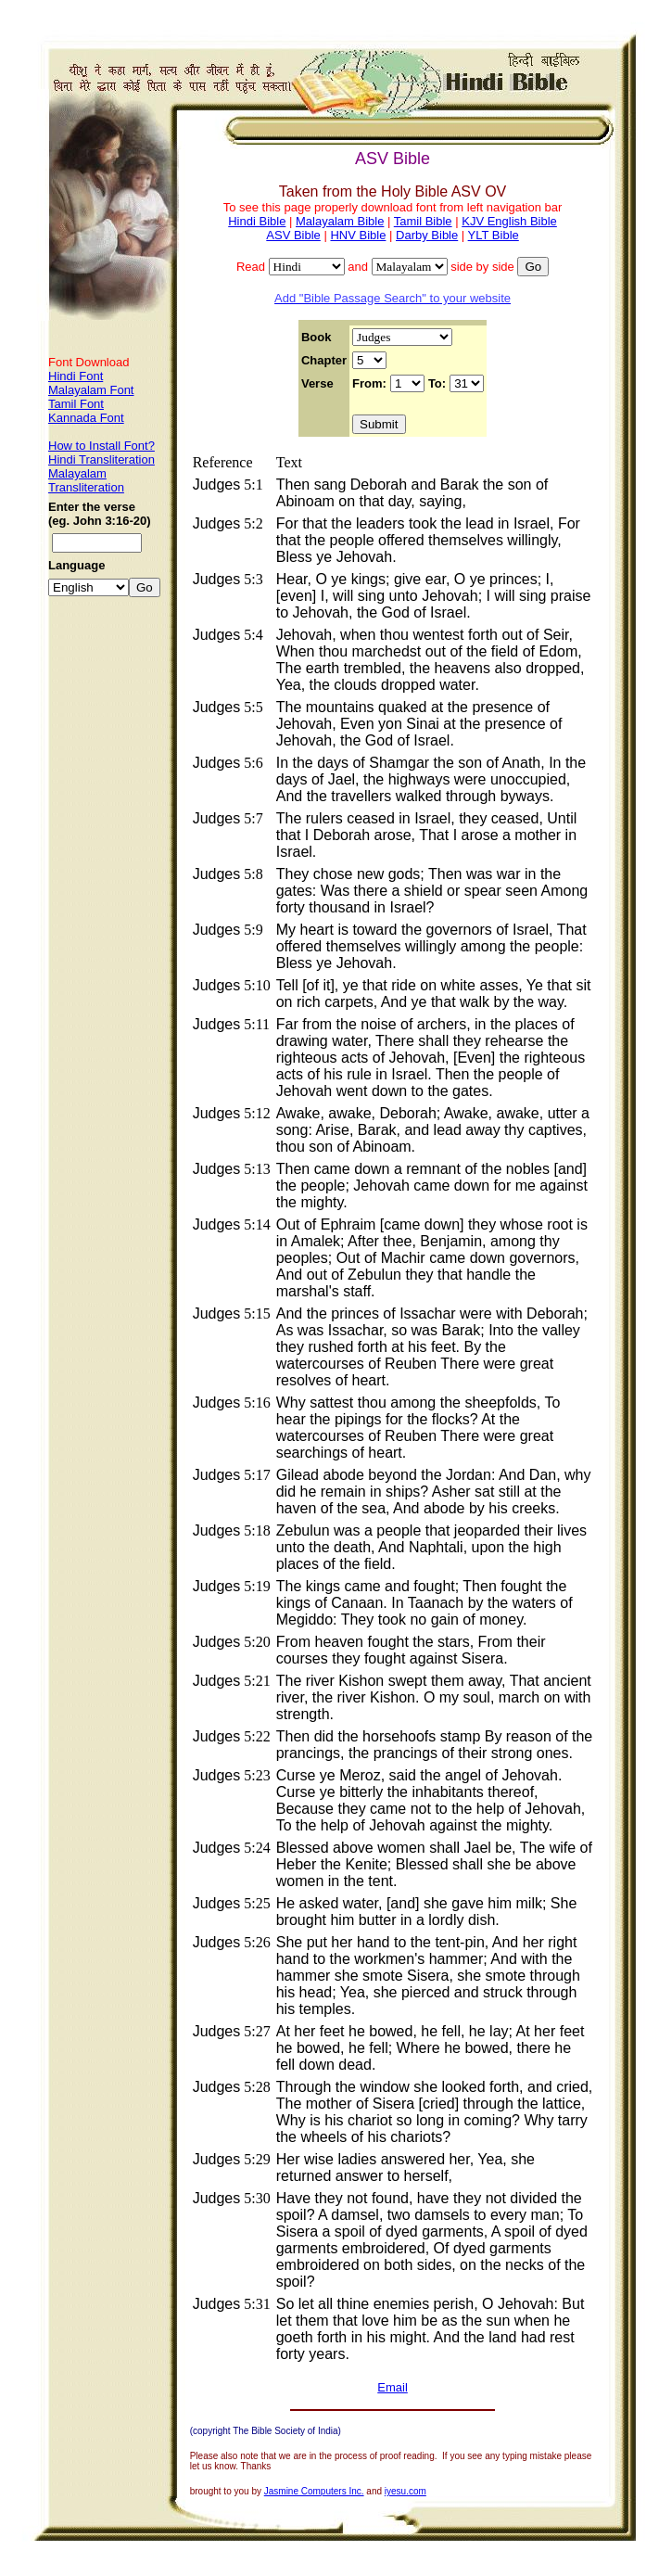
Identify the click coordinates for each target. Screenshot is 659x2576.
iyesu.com (405, 2491)
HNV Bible (358, 235)
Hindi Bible (256, 221)
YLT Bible (493, 235)
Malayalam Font (90, 390)
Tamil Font (76, 404)
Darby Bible (427, 235)
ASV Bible (293, 235)
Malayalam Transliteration (86, 480)
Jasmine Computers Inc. (314, 2491)
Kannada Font (86, 418)
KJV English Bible (509, 221)
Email (392, 2387)
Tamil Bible (423, 221)
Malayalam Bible (340, 221)
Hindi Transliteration (101, 459)
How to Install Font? (101, 446)
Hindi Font (75, 376)
